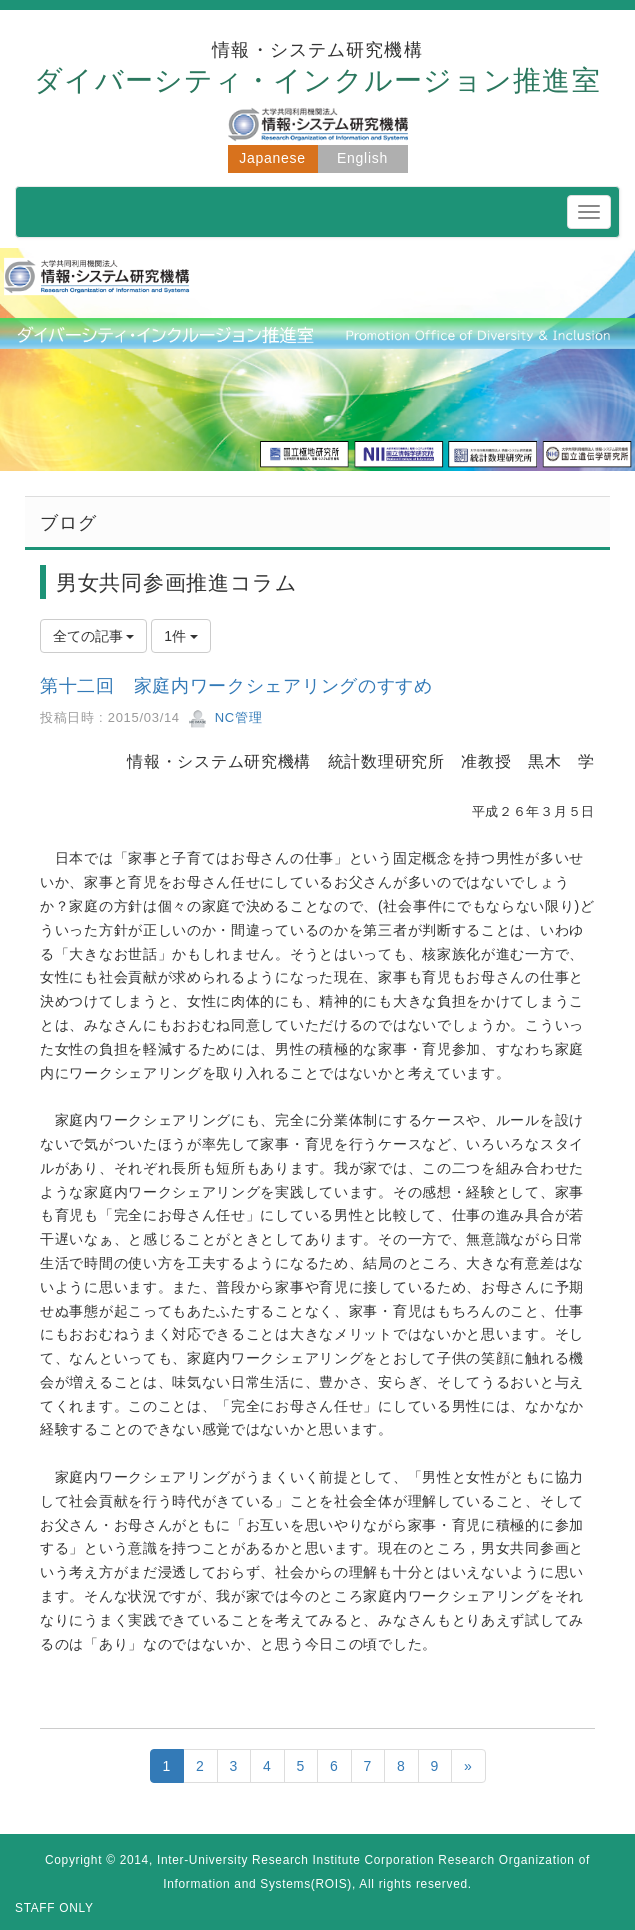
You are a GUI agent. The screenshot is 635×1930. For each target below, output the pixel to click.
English (362, 158)
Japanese (272, 158)
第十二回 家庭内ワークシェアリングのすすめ (236, 686)
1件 (181, 636)
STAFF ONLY (54, 1908)
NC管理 (225, 717)
